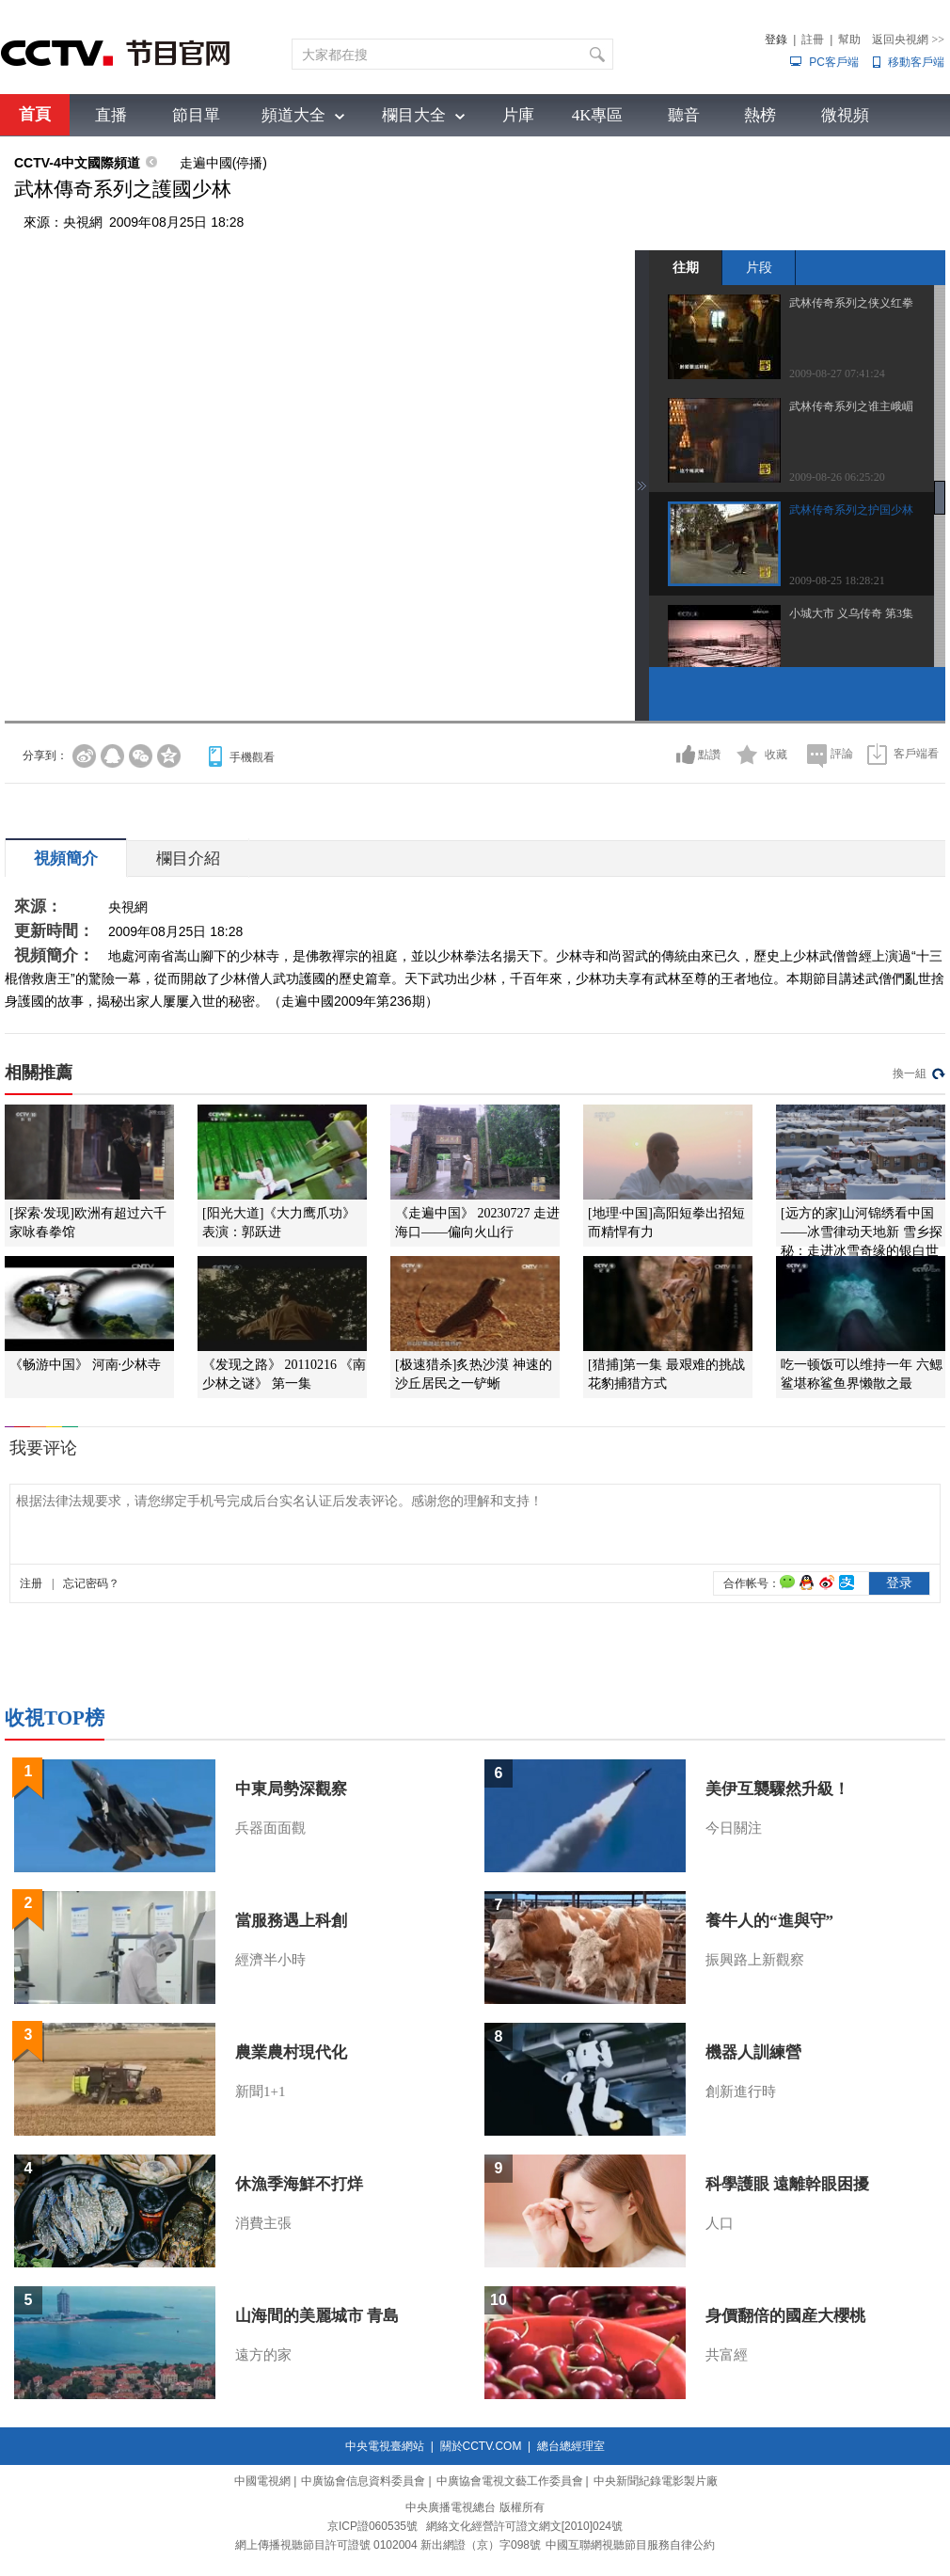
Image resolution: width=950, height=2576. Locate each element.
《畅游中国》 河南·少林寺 (85, 1365)
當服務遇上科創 (291, 1921)
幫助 (849, 39)
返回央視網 (908, 39)
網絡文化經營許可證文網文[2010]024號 (524, 2526)
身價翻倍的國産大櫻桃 (785, 2316)
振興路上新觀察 (754, 1959)
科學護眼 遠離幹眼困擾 (787, 2184)
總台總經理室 (571, 2446)
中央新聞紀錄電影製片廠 (656, 2481)
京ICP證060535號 (372, 2526)
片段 (759, 267)
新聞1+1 (260, 2091)
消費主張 (263, 2223)
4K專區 (598, 115)
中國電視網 (262, 2481)
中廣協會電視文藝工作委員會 (509, 2481)
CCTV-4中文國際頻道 (77, 162)
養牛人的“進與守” (769, 1921)
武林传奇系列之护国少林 (851, 510)
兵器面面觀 (270, 1828)
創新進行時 (740, 2091)
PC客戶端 (834, 62)
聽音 (684, 115)
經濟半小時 (270, 1959)
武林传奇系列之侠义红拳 (851, 303)
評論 (842, 753)
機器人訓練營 (753, 2052)
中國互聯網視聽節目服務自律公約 (630, 2545)
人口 (719, 2223)
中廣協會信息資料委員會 (363, 2481)
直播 (111, 115)
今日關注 (733, 1828)
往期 (686, 267)
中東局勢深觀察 (291, 1789)
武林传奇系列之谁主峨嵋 (851, 406)
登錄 (776, 39)
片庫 (518, 115)
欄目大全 (414, 115)
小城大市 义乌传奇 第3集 (851, 613)
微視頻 (845, 115)
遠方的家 (263, 2354)
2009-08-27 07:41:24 (837, 373)
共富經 (726, 2354)
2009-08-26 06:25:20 (837, 477)
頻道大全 (293, 115)
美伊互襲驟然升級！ (777, 1789)
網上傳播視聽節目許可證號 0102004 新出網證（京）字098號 (388, 2545)
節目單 (196, 115)
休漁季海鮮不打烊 (299, 2184)
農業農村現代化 (291, 2052)
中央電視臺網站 (384, 2446)
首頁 (35, 114)
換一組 (909, 1073)
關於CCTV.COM (481, 2446)
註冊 (812, 39)
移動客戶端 (916, 62)
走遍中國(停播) (223, 162)
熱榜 (760, 115)
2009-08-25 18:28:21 (837, 580)
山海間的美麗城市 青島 (317, 2316)
